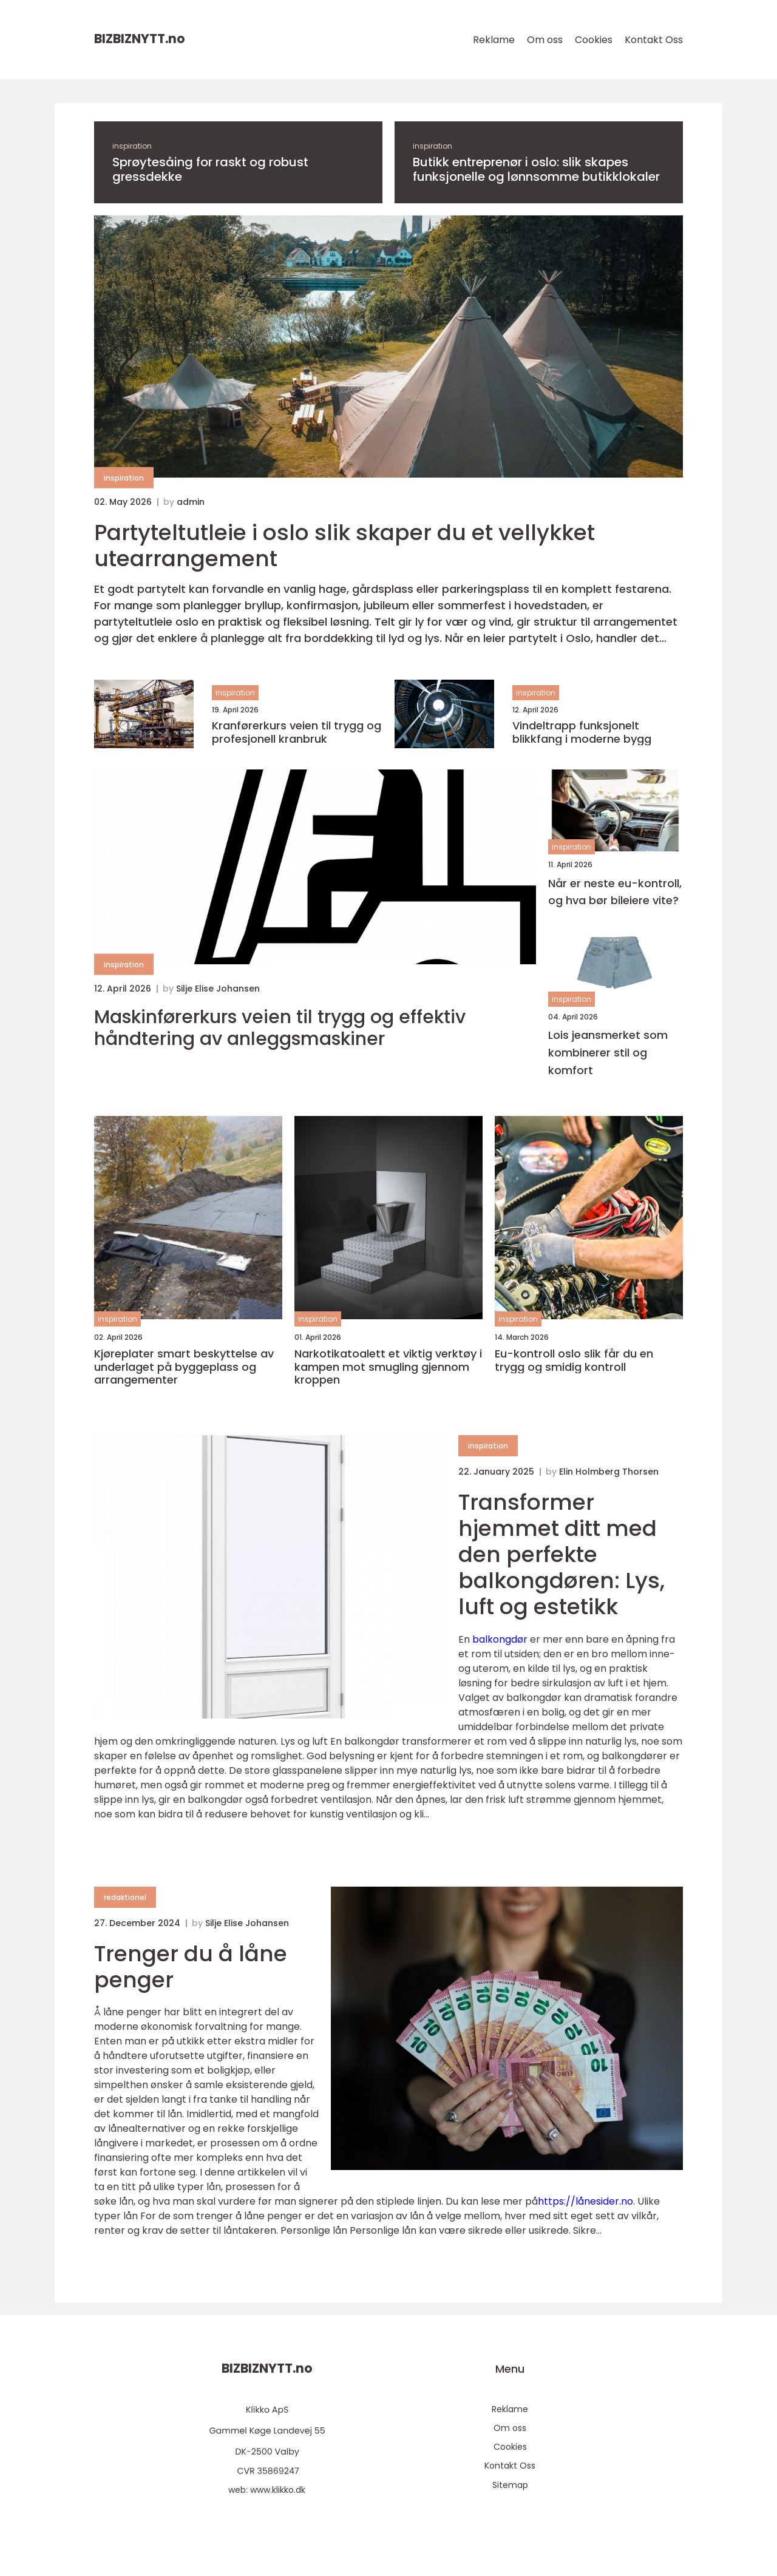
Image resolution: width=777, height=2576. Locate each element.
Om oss (545, 40)
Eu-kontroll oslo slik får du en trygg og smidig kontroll (574, 1360)
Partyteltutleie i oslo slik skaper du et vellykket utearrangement (344, 545)
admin (191, 502)
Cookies (593, 40)
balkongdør (500, 1639)
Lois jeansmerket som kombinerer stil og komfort (608, 1052)
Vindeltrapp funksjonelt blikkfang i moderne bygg (581, 732)
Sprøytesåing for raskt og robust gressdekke (210, 169)
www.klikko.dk (277, 2490)
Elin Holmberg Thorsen (609, 1471)
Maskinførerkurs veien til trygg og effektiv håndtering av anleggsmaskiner (280, 1028)
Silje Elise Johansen (218, 988)
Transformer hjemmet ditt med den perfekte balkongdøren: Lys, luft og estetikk (561, 1555)
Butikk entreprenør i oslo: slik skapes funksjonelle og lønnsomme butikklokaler (536, 169)
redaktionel (125, 1897)
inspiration (132, 146)
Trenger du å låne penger (190, 1966)
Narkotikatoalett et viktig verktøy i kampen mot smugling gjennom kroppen (388, 1367)
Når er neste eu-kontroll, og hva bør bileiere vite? (615, 892)
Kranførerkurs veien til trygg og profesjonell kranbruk (296, 732)
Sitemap (510, 2485)
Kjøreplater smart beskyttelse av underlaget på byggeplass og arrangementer (184, 1367)
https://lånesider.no (585, 2201)
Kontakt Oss (654, 40)
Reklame (494, 40)
